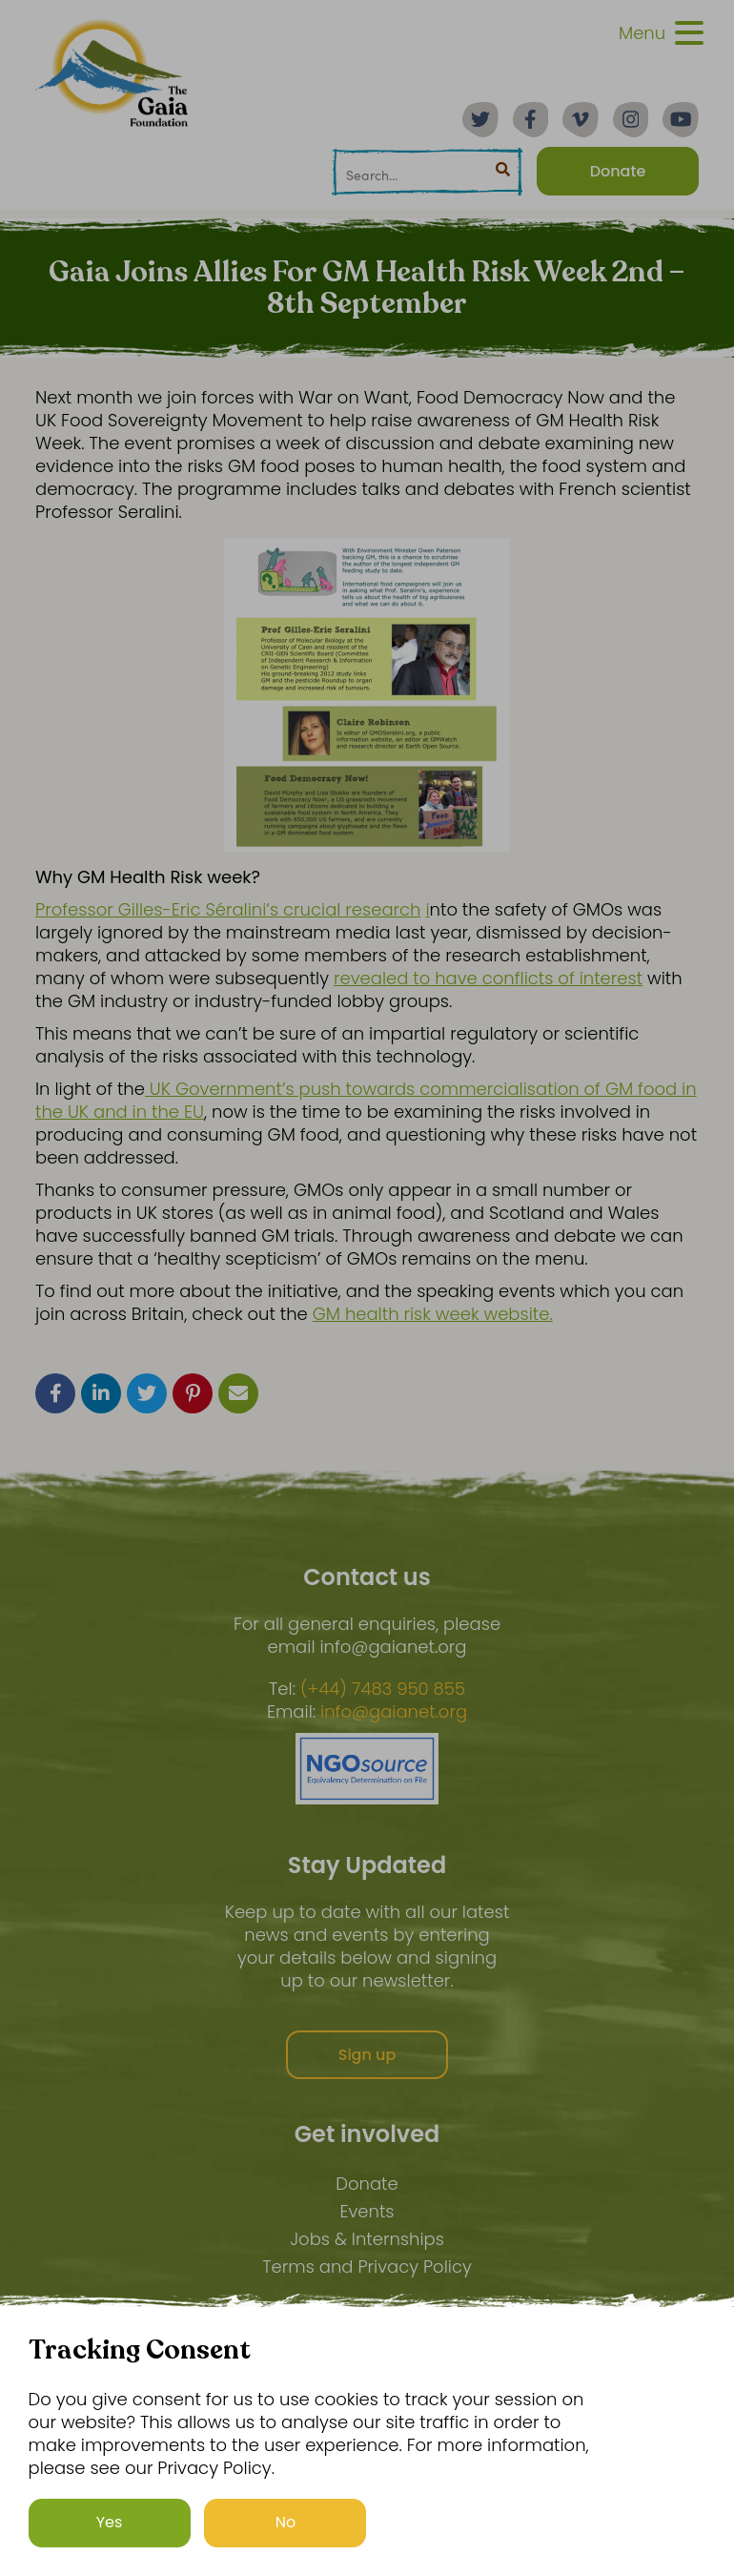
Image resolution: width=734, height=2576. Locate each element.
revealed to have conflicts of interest (488, 978)
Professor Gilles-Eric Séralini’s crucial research (228, 909)
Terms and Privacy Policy (367, 2266)
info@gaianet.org (393, 1711)
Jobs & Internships (367, 2239)
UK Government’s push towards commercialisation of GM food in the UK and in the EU (366, 1100)
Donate (367, 2183)
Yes (109, 2522)
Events (366, 2211)
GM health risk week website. (433, 1314)
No (285, 2522)
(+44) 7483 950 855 (382, 1689)
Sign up (367, 2055)
